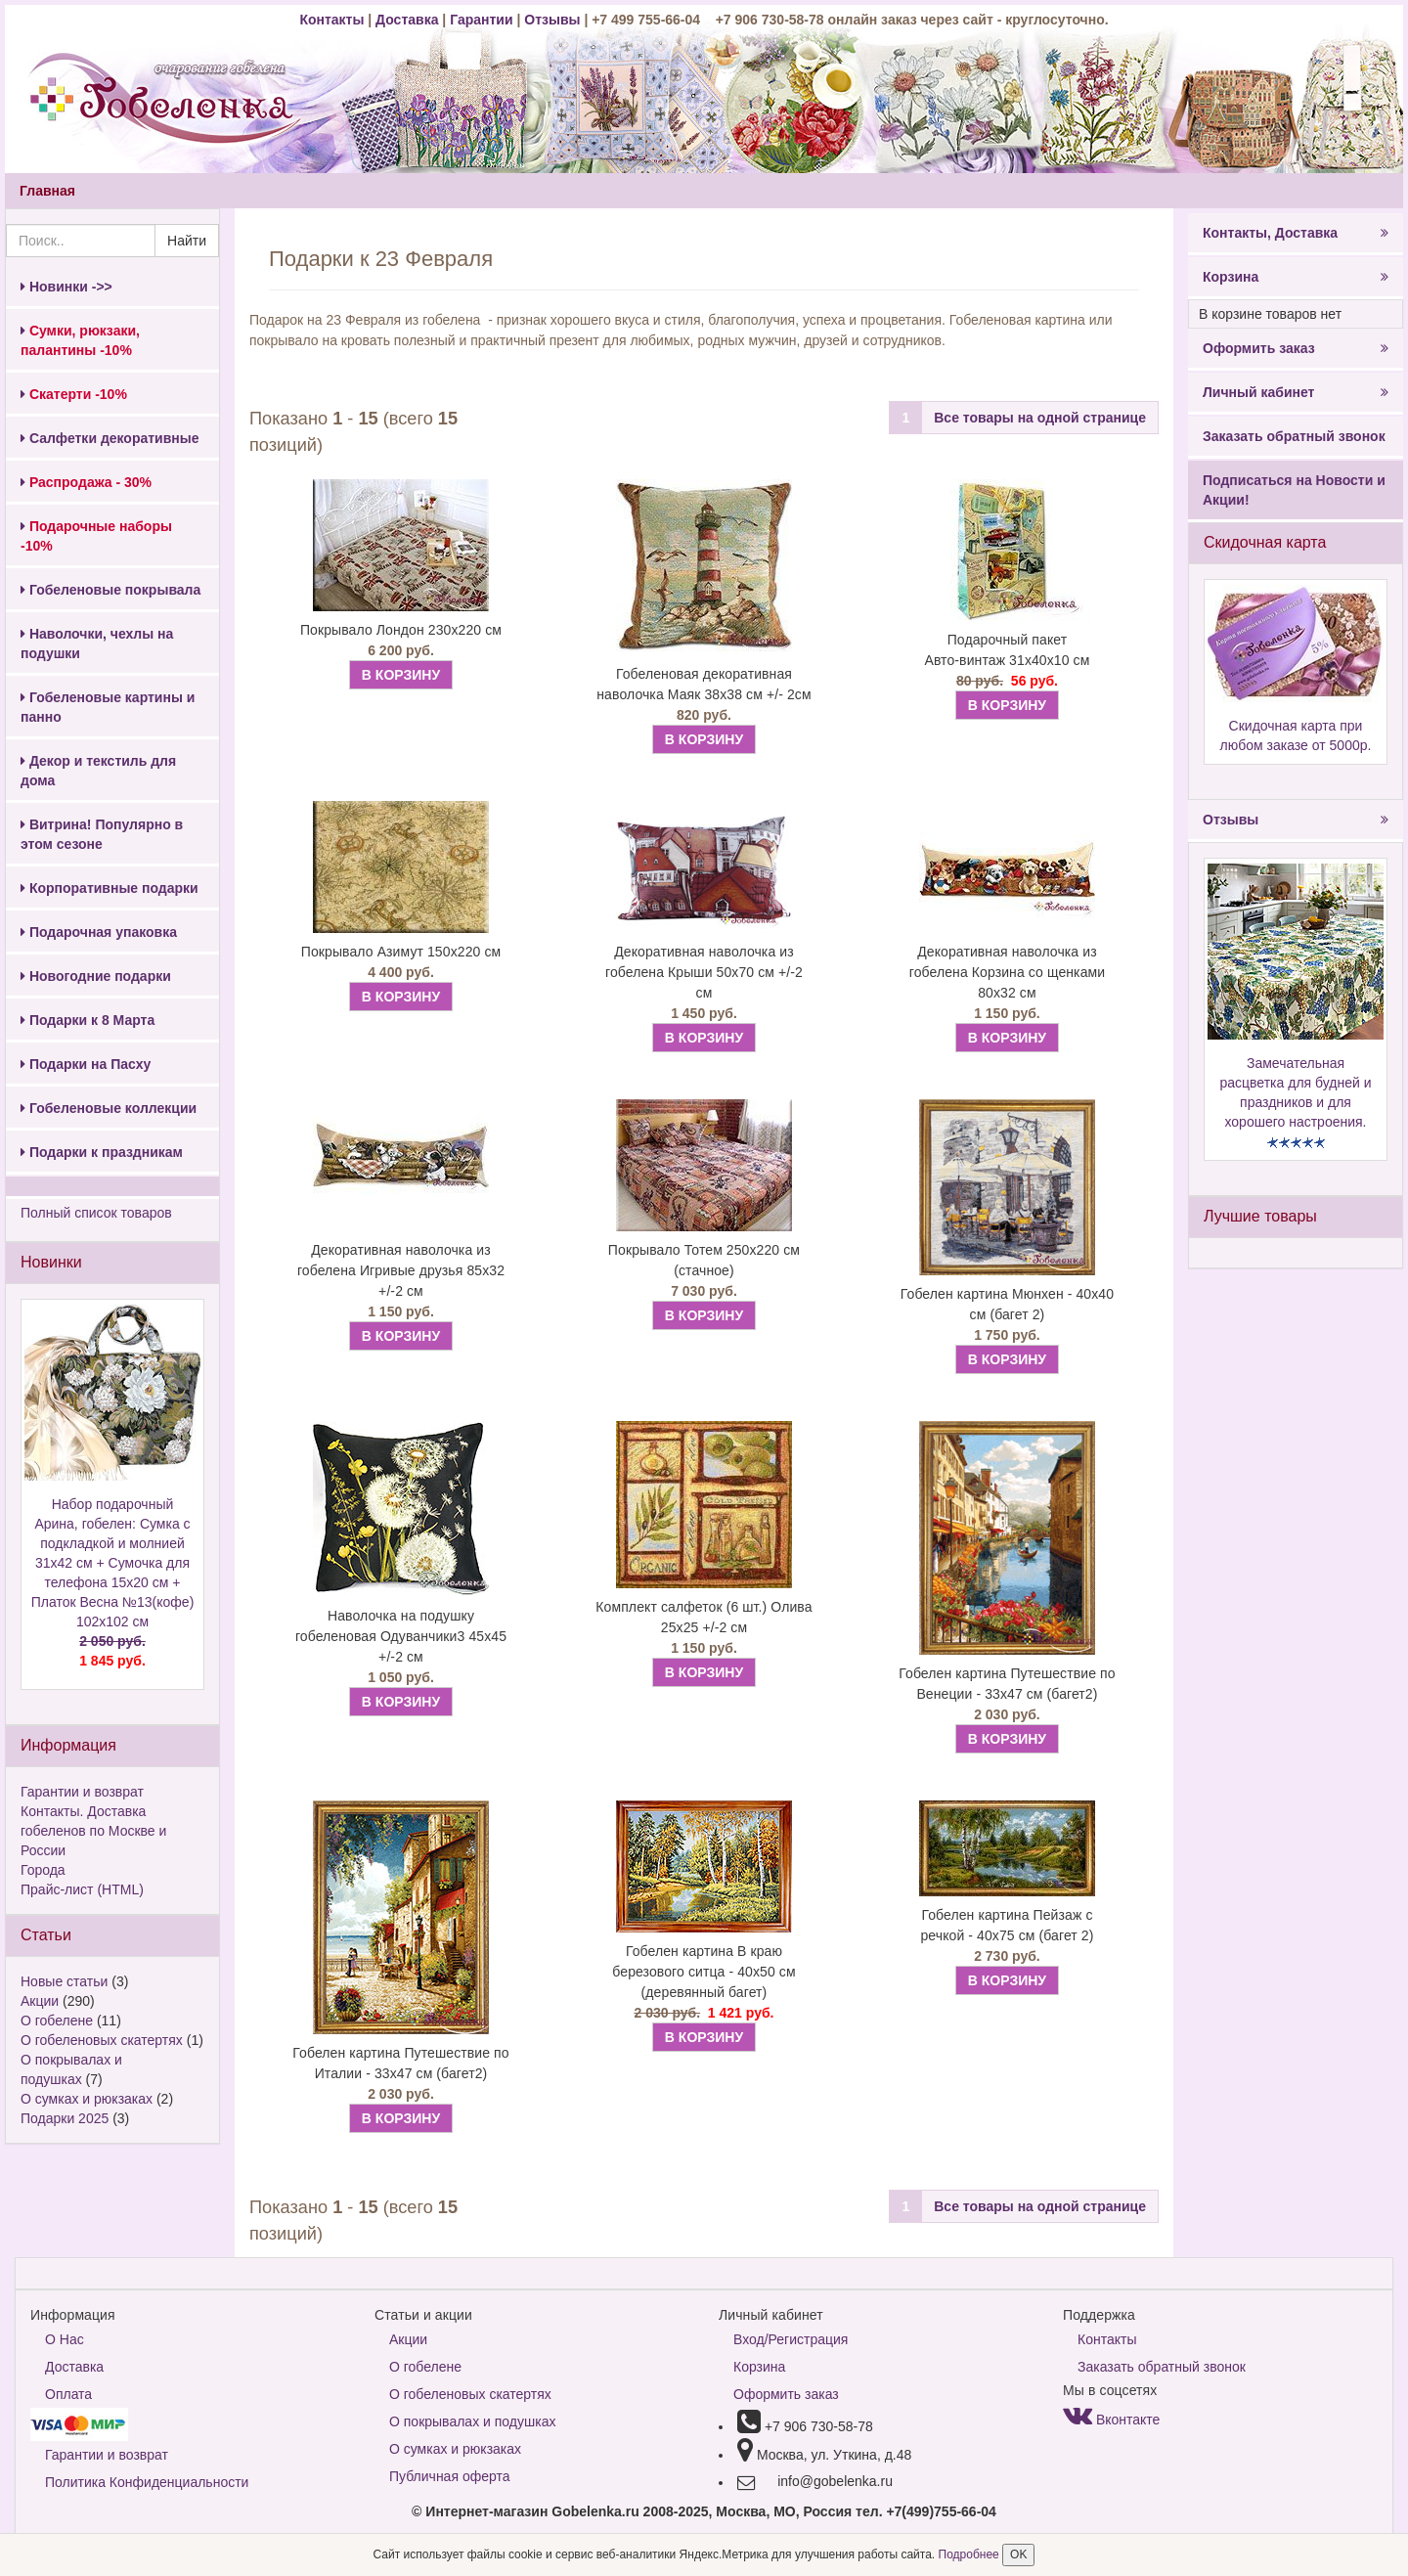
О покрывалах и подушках (472, 2421)
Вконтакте (1111, 2419)
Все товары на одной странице (1040, 417)
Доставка (406, 19)
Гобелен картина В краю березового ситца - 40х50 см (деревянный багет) (703, 1971)
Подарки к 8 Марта (87, 1020)
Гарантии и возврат (82, 1791)
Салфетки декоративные (110, 438)
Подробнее (971, 2554)
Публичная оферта (449, 2476)
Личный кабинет (1295, 392)
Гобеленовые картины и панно (108, 707)
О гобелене (57, 2020)
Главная (47, 191)
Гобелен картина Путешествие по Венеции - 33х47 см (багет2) (1007, 1684)
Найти (186, 240)
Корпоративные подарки (109, 888)
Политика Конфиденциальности (146, 2482)
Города (43, 1870)
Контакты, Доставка (1295, 233)
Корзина (1295, 277)
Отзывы (554, 19)
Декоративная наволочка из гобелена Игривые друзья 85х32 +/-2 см (401, 1270)
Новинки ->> (66, 286)
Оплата (68, 2394)
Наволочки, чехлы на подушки (97, 643)
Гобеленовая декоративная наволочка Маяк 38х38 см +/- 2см (703, 684)
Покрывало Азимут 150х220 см (401, 951)
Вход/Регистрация (790, 2339)
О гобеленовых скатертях (102, 2040)
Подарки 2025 (65, 2118)
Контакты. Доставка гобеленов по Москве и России (93, 1830)
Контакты (333, 19)
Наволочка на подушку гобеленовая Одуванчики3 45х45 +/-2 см (400, 1636)
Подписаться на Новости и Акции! (1294, 490)
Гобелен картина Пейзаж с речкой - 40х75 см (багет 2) (1006, 1925)
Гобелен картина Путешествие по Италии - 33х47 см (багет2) (400, 2063)
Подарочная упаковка (99, 932)
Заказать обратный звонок (1294, 436)
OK (1018, 2554)
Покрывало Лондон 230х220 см (401, 630)
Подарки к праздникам (102, 1152)
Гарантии (481, 19)
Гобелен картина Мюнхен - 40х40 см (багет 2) (1007, 1304)
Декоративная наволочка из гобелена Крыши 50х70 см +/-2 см (704, 972)
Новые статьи (64, 1981)
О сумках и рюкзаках (87, 2099)
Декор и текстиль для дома (98, 770)
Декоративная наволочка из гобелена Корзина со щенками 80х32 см (1007, 972)
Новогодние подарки (96, 976)
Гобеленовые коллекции (109, 1108)
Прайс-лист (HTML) (82, 1889)
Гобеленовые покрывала (110, 590)
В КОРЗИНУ (401, 675)
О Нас (64, 2339)
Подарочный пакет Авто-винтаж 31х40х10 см (1006, 650)
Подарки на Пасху (86, 1064)
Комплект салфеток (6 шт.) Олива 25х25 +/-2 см (703, 1617)
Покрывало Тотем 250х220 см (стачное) (704, 1260)
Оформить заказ (1295, 348)
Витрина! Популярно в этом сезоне (102, 834)
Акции (40, 2001)
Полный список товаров (96, 1213)
